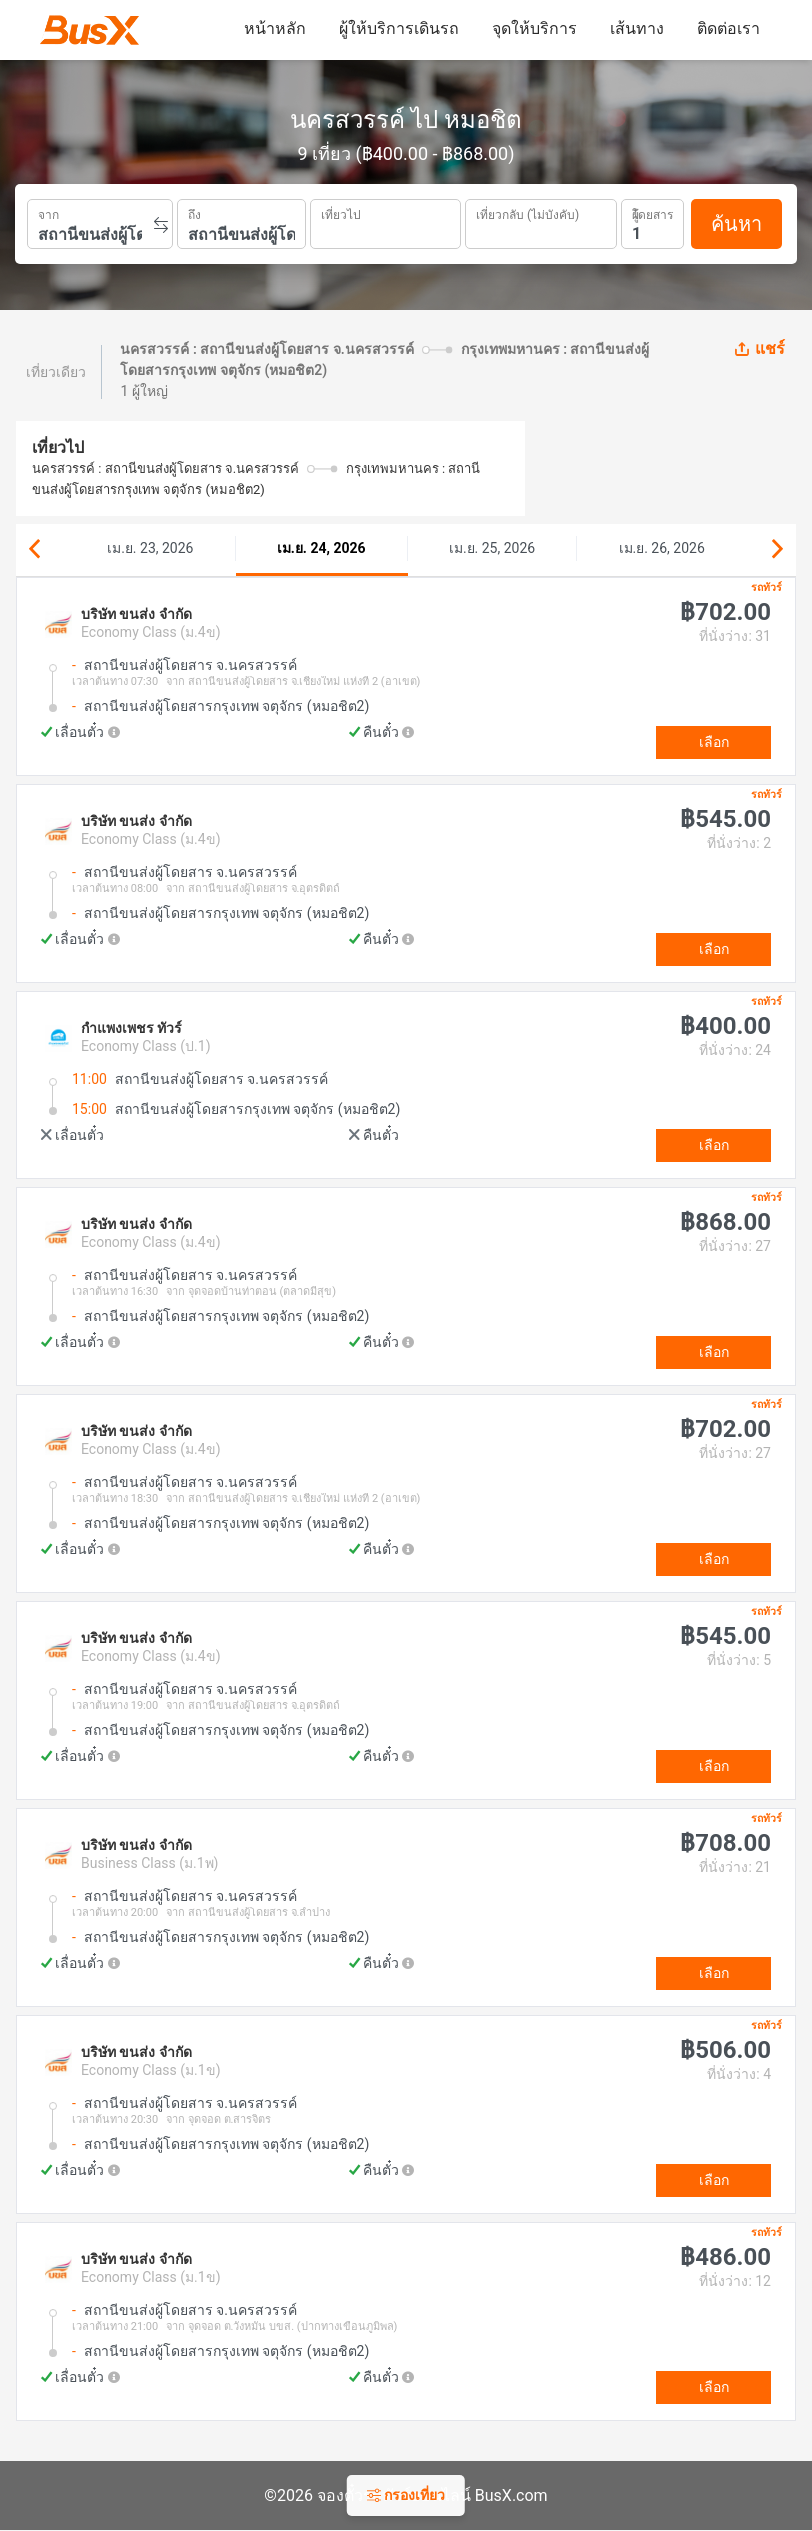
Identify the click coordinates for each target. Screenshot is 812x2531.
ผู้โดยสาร (652, 212)
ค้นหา (736, 224)
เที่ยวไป (341, 213)
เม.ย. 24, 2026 (321, 548)
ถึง (194, 213)
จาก (48, 213)
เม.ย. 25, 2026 (492, 548)
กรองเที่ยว (406, 2495)
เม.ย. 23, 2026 (150, 548)
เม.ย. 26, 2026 (662, 548)
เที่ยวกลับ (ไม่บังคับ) (527, 212)
